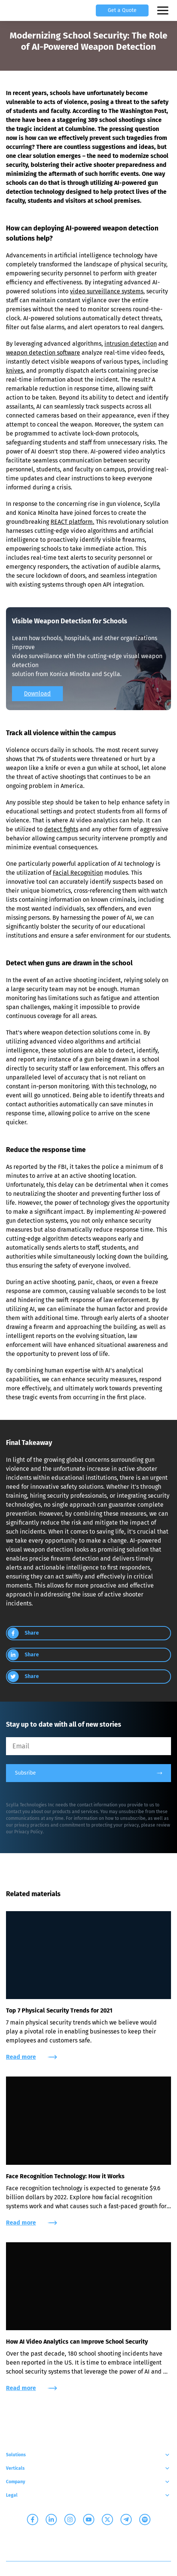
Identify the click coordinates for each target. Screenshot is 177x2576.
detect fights (61, 829)
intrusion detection (130, 343)
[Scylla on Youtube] (88, 2519)
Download (37, 693)
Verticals (88, 2468)
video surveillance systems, (107, 291)
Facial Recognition (78, 872)
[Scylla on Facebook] (32, 2519)
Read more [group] (31, 2056)
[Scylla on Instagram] (70, 2519)
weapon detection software (43, 352)
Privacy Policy (28, 1831)
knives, (15, 370)
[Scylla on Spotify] (144, 2519)
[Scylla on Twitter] (107, 2519)
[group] (88, 1633)
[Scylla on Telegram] (126, 2519)
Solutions (88, 2455)
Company (88, 2481)
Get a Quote (122, 10)
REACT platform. (72, 521)
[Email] (88, 1746)
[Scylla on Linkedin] (51, 2519)
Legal (88, 2495)
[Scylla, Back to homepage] (15, 10)
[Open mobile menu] (163, 10)
